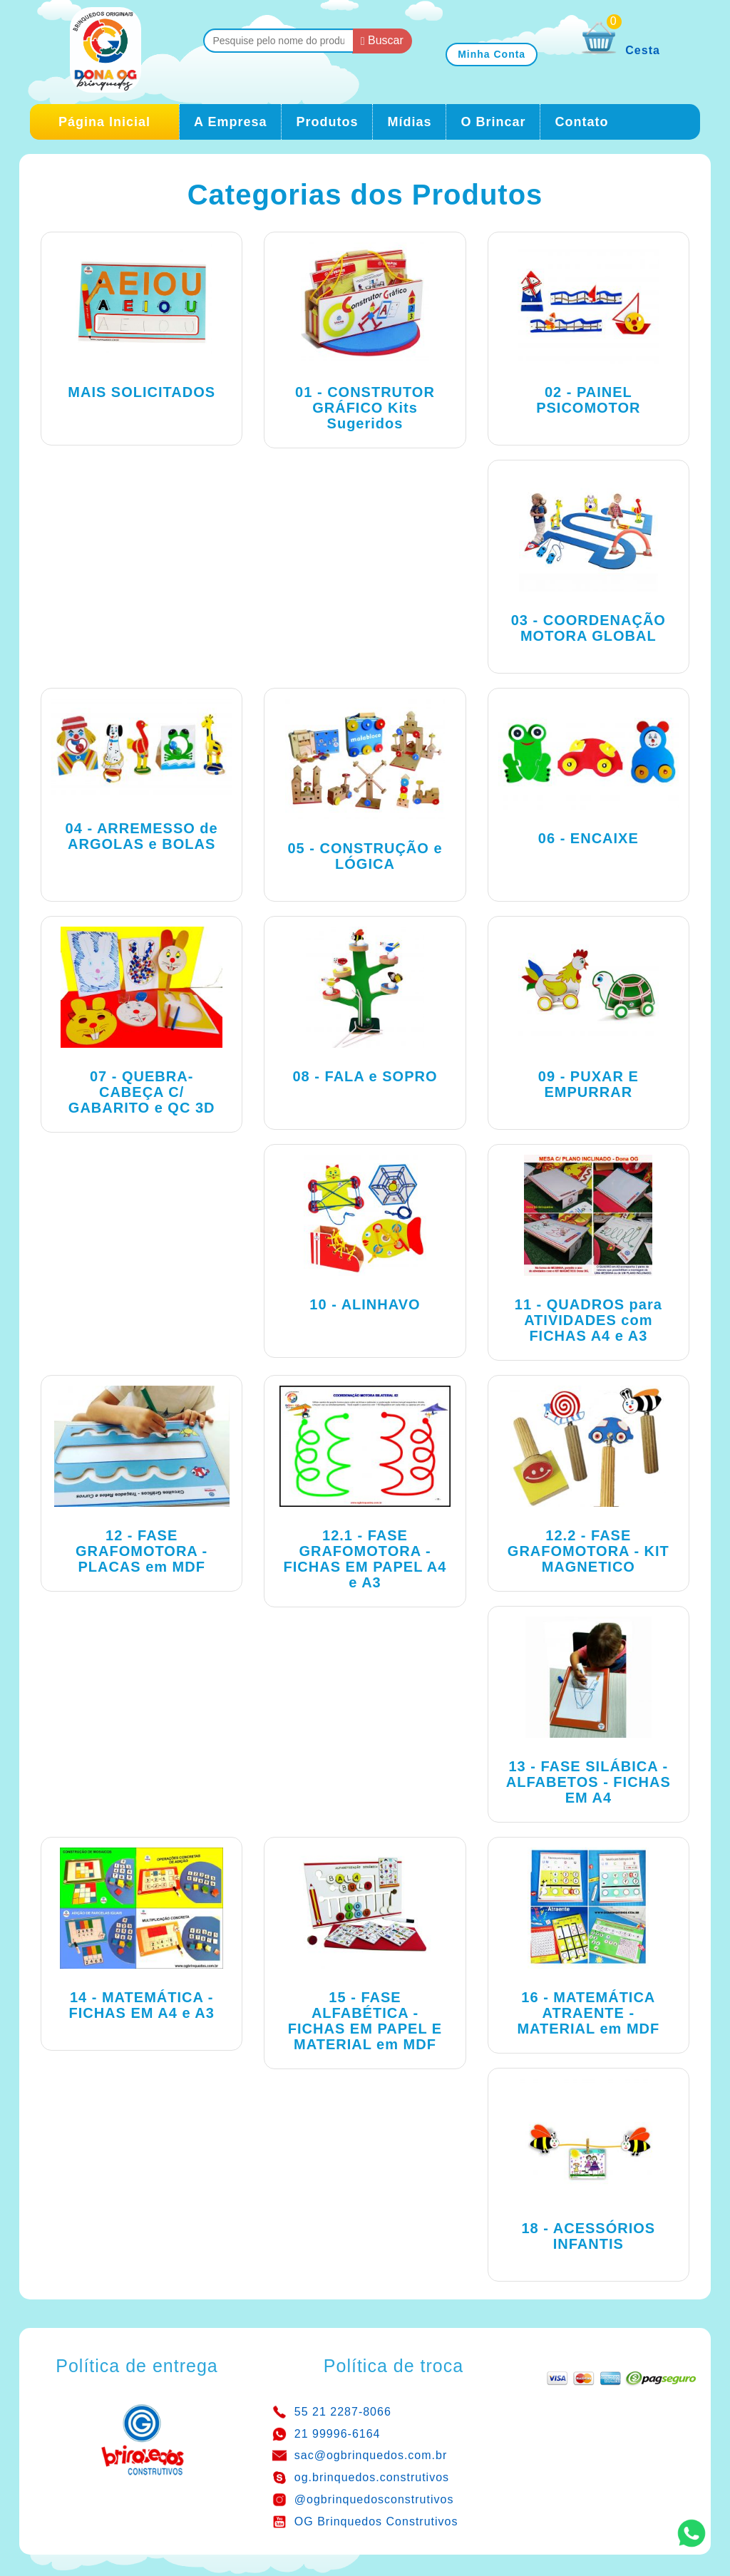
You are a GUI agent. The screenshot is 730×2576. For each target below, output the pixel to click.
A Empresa (230, 122)
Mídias (409, 122)
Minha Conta (491, 54)
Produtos (327, 122)
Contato (581, 122)
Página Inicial (104, 122)
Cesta (620, 50)
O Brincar (493, 122)
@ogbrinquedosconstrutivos (374, 2499)
